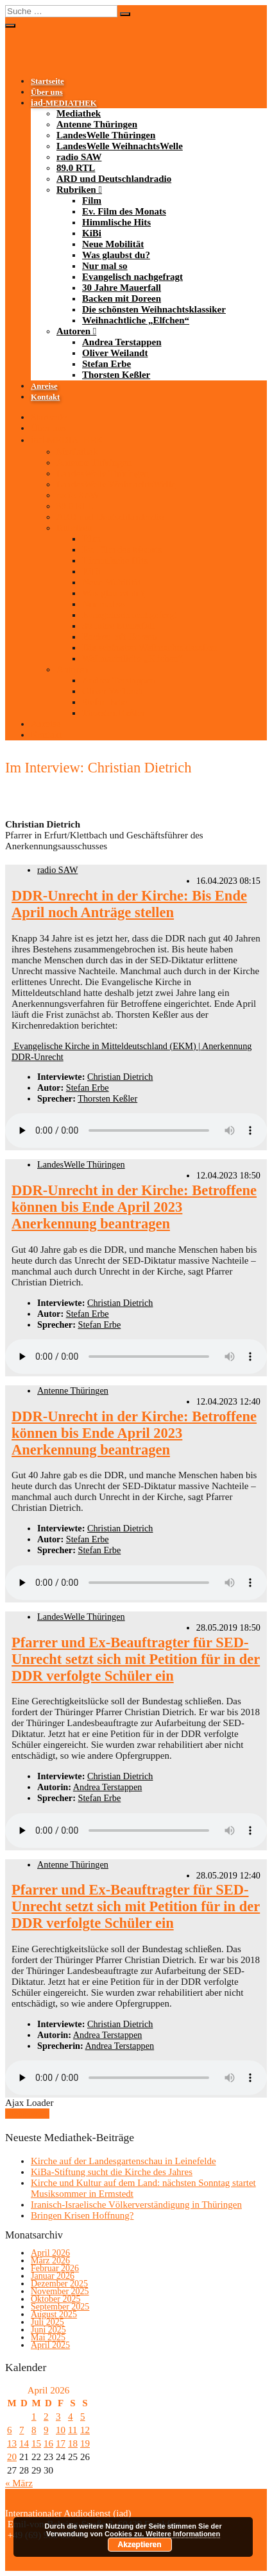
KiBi (91, 233)
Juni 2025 (48, 2330)
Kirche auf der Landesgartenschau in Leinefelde (123, 2161)
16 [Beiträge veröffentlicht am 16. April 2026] (48, 2443)
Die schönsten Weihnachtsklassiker (154, 309)
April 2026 (50, 2253)
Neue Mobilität (113, 244)
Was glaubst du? (116, 255)
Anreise (44, 386)
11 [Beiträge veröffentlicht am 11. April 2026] (72, 2430)
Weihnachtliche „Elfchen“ (135, 320)
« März (19, 2483)
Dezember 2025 (59, 2283)
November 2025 (60, 2291)
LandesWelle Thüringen (105, 135)
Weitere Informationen (183, 2534)
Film (91, 200)
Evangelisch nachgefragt (132, 277)
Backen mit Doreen (121, 298)
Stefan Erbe (106, 364)
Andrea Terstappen (122, 342)
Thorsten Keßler (116, 375)
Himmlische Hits (116, 222)
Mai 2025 (48, 2337)
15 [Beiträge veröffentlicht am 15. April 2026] (36, 2443)
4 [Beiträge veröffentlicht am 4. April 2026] (70, 2416)
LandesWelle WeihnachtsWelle (119, 146)
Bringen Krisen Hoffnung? (82, 2215)
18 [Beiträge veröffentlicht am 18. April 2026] (73, 2443)
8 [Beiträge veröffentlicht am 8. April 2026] (34, 2430)
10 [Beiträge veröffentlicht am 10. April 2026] (60, 2430)
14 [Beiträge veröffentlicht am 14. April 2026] (24, 2443)
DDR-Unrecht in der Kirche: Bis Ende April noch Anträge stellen (129, 904)
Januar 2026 (52, 2276)
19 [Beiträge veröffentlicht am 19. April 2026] (85, 2443)
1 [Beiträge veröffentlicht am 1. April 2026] (34, 2416)
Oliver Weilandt (115, 353)
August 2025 (54, 2314)
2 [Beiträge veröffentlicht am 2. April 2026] (46, 2416)
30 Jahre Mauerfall (121, 287)
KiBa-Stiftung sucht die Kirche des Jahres (111, 2172)
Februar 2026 (55, 2268)
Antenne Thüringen (96, 124)
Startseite (47, 81)
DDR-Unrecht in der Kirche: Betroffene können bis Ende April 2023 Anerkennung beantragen (134, 1207)
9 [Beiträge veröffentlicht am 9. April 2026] (46, 2430)
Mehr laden (27, 2113)
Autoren (73, 331)
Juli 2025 (47, 2322)
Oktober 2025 (55, 2299)
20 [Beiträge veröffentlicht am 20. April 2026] (12, 2457)
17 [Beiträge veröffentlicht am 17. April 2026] (60, 2443)
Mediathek (78, 113)
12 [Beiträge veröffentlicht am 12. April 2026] (85, 2430)
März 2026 (50, 2260)
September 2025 (60, 2306)
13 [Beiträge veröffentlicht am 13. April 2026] (12, 2443)
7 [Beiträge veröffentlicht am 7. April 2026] (21, 2430)
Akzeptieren (140, 2544)
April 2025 (50, 2345)
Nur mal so (105, 266)
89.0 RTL (75, 168)
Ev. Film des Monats (124, 211)
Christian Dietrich (120, 1077)
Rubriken (76, 189)
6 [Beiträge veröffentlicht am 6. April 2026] (9, 2430)
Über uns (47, 92)
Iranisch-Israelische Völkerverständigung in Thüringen (136, 2204)
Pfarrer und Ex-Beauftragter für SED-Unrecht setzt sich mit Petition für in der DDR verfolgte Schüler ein (136, 1659)
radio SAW (78, 157)
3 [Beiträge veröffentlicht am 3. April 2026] (58, 2416)
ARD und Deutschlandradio (113, 179)
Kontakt (45, 397)
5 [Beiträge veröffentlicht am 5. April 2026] (82, 2416)
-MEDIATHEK (64, 103)
